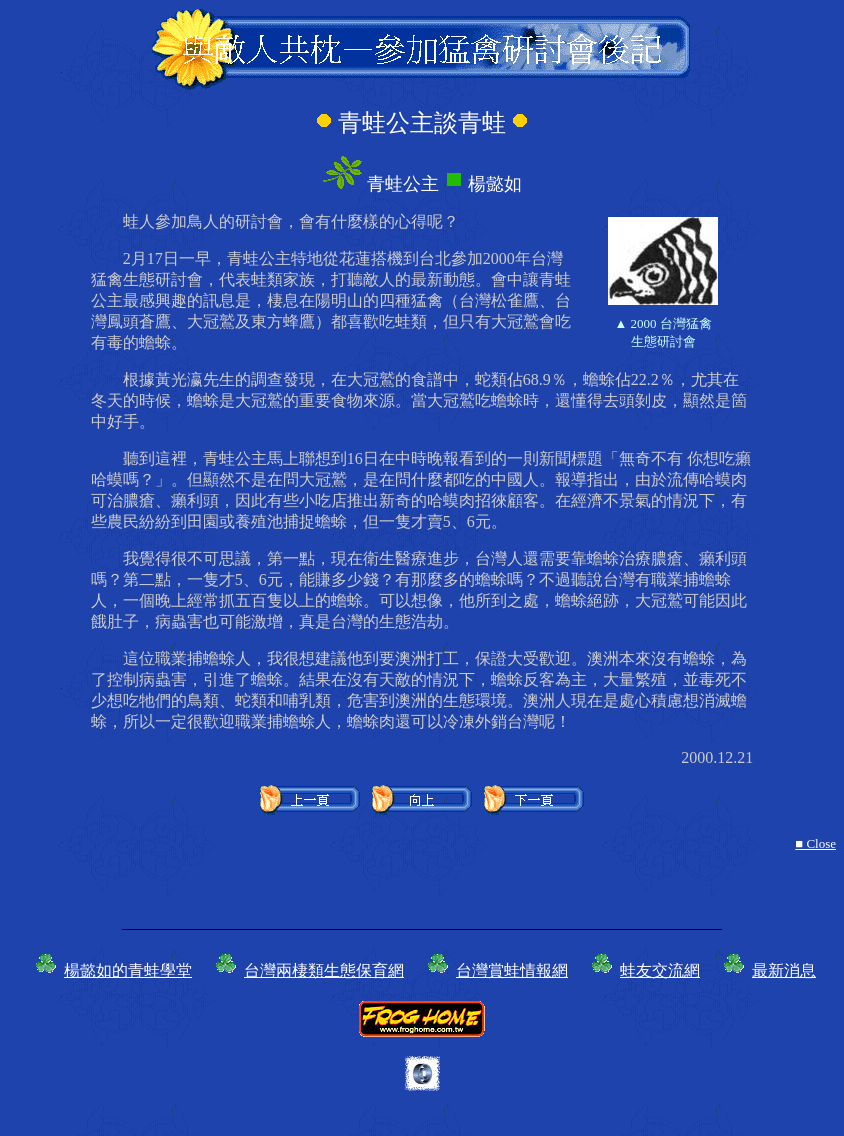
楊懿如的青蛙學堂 (128, 970)
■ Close (815, 843)
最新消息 (784, 970)
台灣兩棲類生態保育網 (324, 970)
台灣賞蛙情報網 (512, 970)
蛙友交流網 (660, 970)
